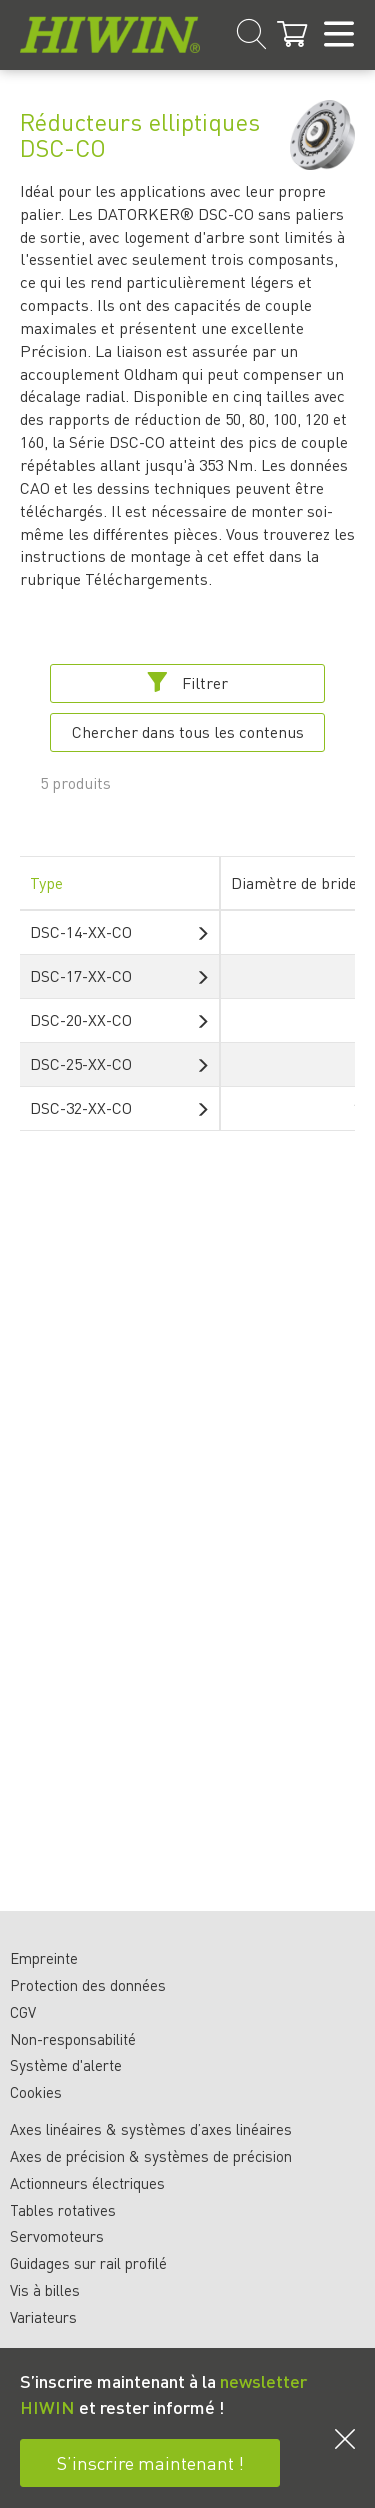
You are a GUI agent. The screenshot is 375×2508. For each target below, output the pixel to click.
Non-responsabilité (73, 2039)
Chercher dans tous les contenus (188, 731)
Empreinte (44, 1958)
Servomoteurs (57, 2236)
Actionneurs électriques (87, 2183)
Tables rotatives (63, 2210)
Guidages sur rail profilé (88, 2263)
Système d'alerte (66, 2065)
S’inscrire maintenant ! (150, 2462)
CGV (23, 2012)
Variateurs (43, 2317)
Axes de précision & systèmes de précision (151, 2156)
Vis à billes (45, 2290)
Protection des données (88, 1985)
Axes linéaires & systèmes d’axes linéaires (151, 2129)
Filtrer (187, 682)
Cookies (36, 2092)
